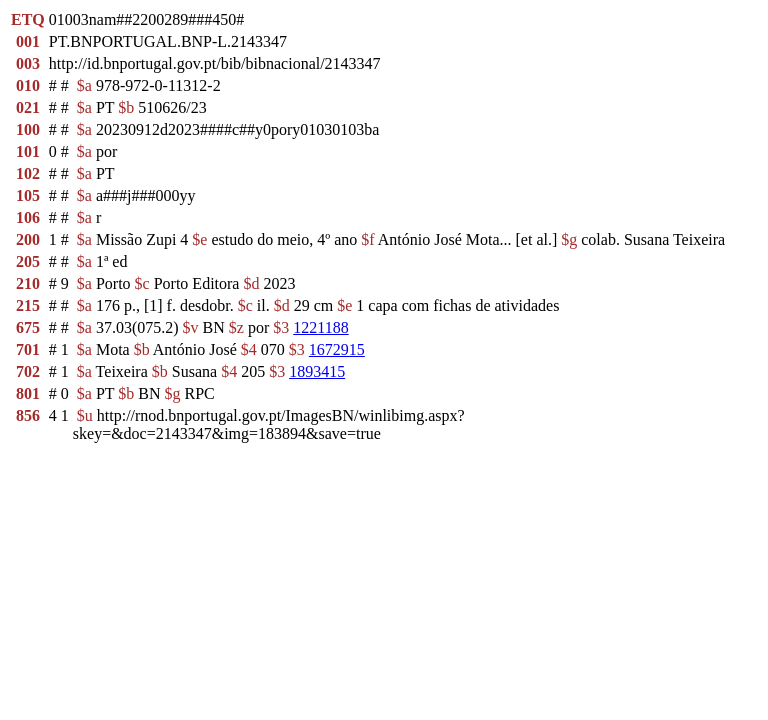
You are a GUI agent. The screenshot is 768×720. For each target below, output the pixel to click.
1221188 (320, 327)
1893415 (317, 371)
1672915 (337, 349)
